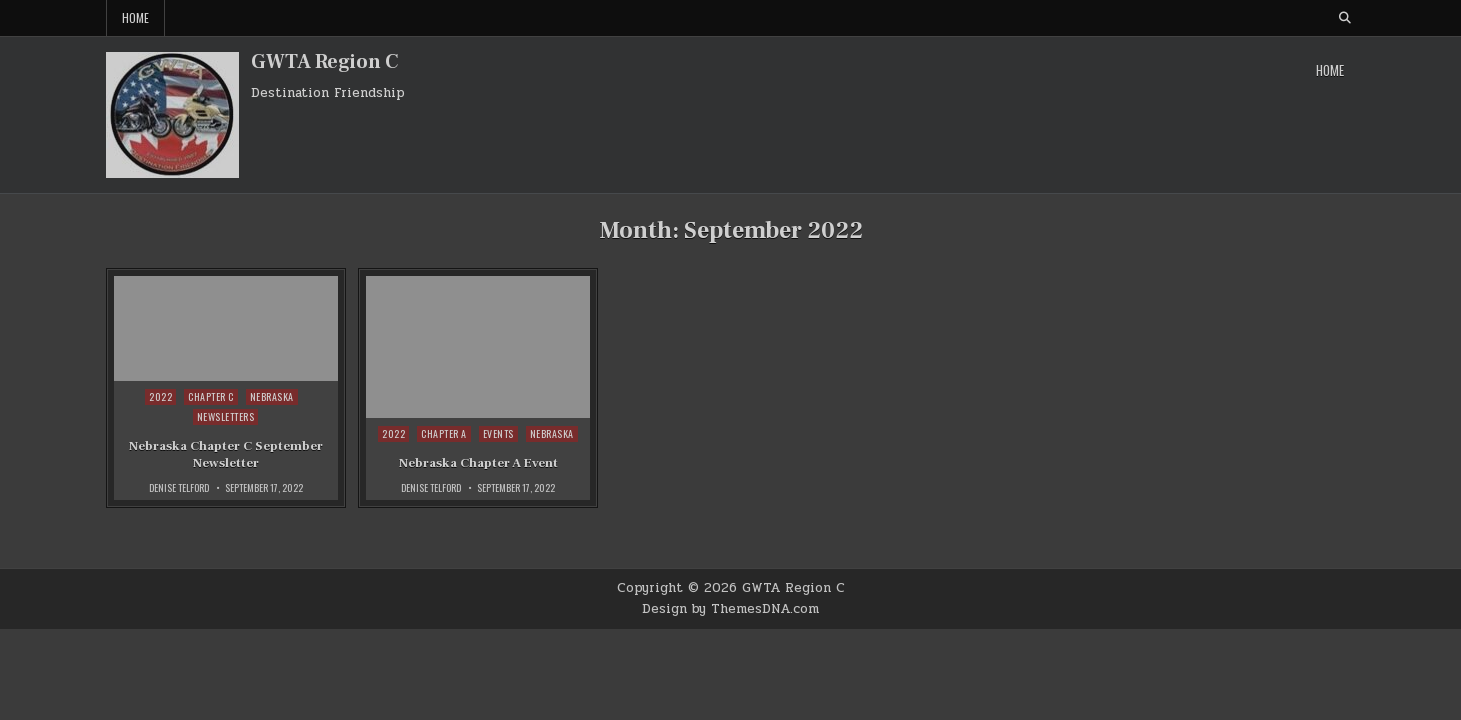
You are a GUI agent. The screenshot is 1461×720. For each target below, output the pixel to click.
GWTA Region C (324, 62)
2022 (160, 396)
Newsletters (226, 416)
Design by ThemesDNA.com (730, 609)
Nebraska (272, 396)
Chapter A (444, 433)
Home (135, 17)
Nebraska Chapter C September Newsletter (226, 454)
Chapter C (211, 396)
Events (498, 433)
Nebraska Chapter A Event (478, 463)
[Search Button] (1345, 18)
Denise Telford (179, 488)
